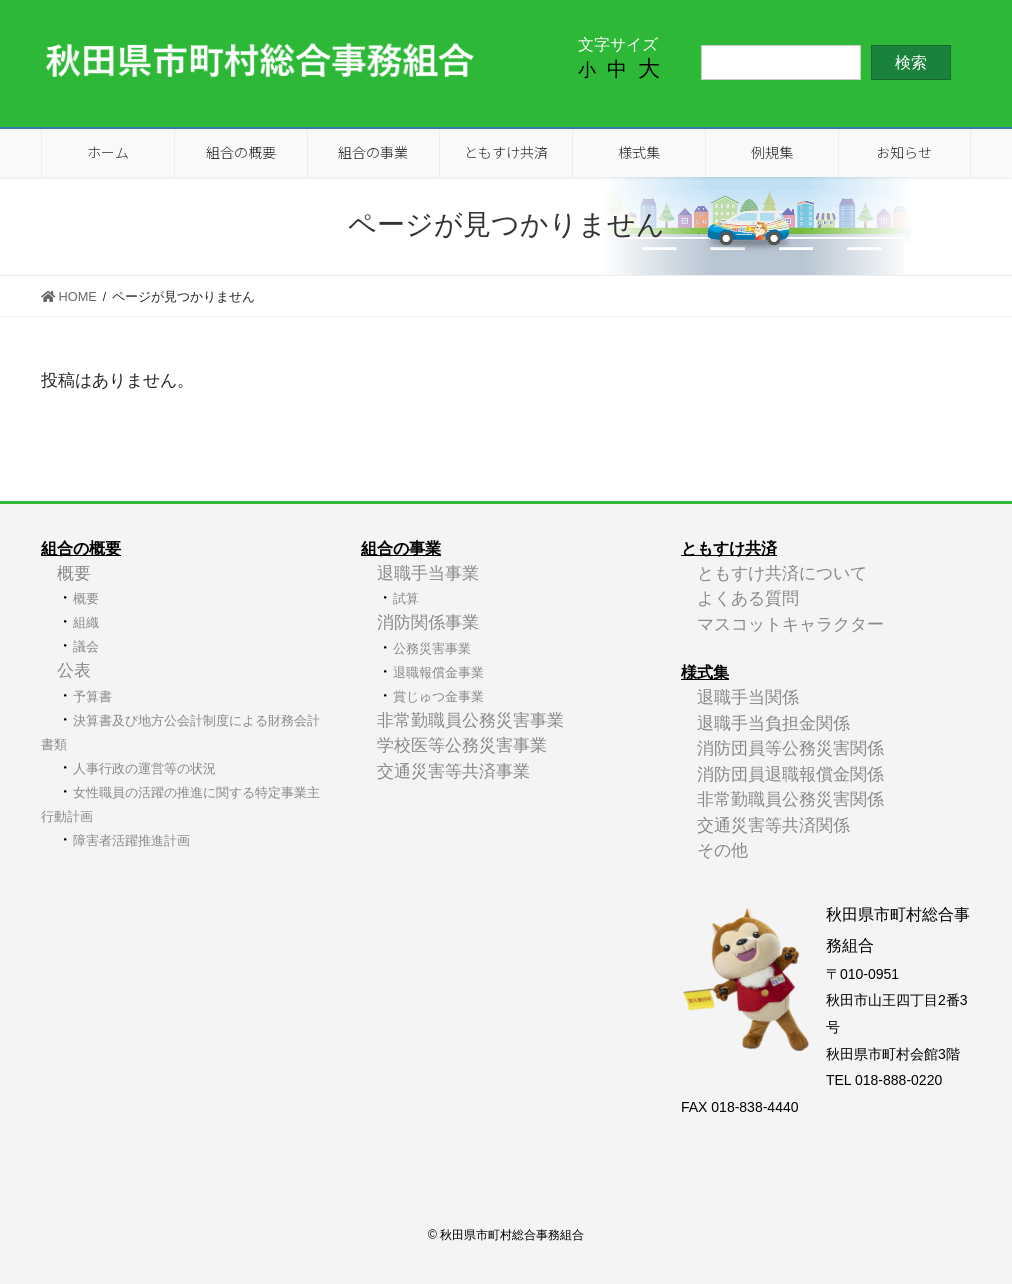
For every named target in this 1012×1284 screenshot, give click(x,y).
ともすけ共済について (782, 573)
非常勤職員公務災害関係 (790, 799)
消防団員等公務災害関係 (790, 748)
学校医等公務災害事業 (462, 745)
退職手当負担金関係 (773, 723)
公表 (74, 670)
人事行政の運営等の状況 (144, 768)
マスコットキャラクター (790, 624)
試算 (406, 598)
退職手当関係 (748, 697)
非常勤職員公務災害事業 (470, 720)
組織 (86, 622)
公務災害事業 (432, 648)
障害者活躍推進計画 (131, 840)
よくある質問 (748, 598)
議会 (86, 646)
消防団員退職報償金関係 (790, 774)
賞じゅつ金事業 (438, 696)
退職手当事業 (428, 573)
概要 (74, 573)
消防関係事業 (428, 622)
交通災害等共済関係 (773, 825)
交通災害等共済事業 (453, 771)
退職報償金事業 (438, 672)
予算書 (92, 696)
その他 (722, 850)
